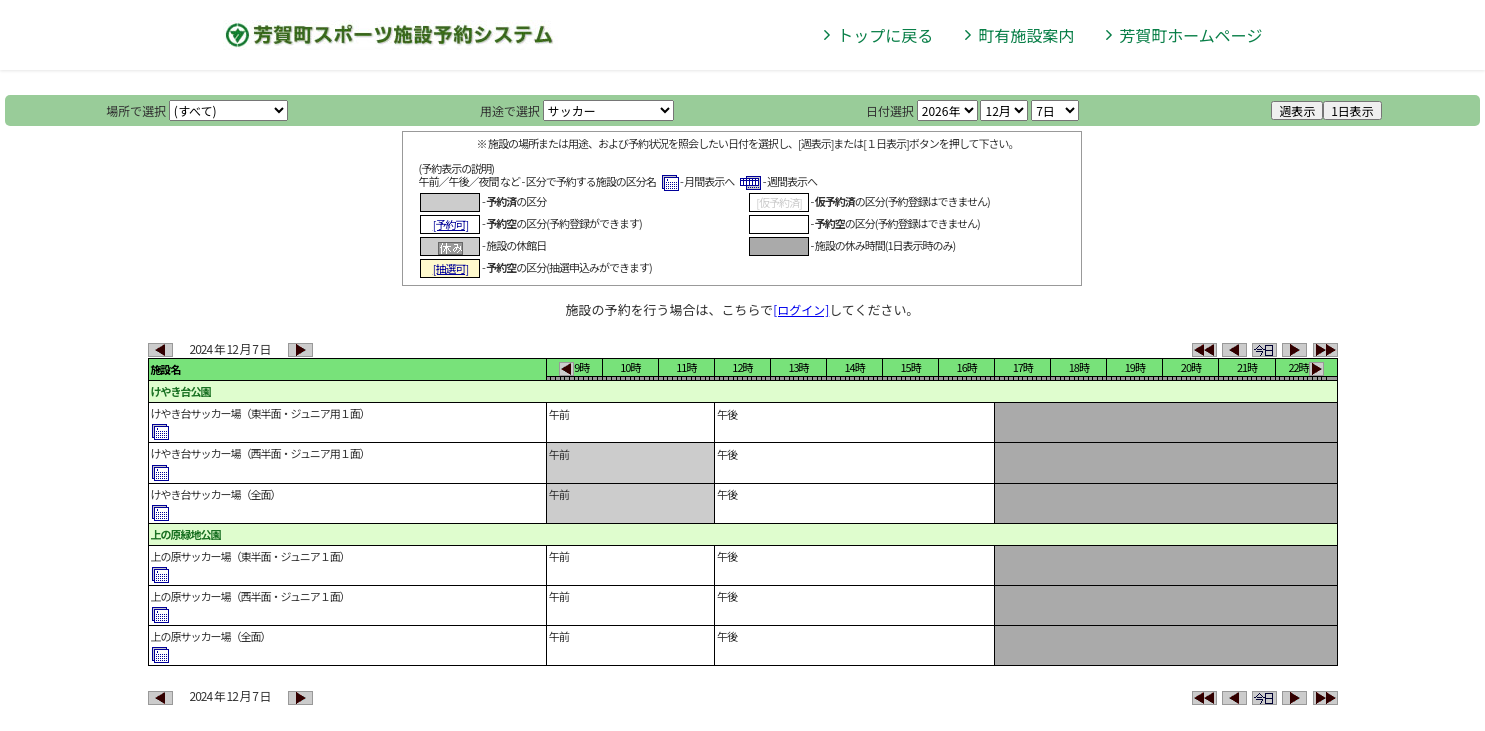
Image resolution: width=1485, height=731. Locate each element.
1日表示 (1352, 110)
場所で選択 (136, 110)
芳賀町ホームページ (1190, 35)
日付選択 (890, 110)
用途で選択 (510, 110)
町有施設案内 (1026, 35)
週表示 (1297, 110)
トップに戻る (885, 35)
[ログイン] (801, 309)
